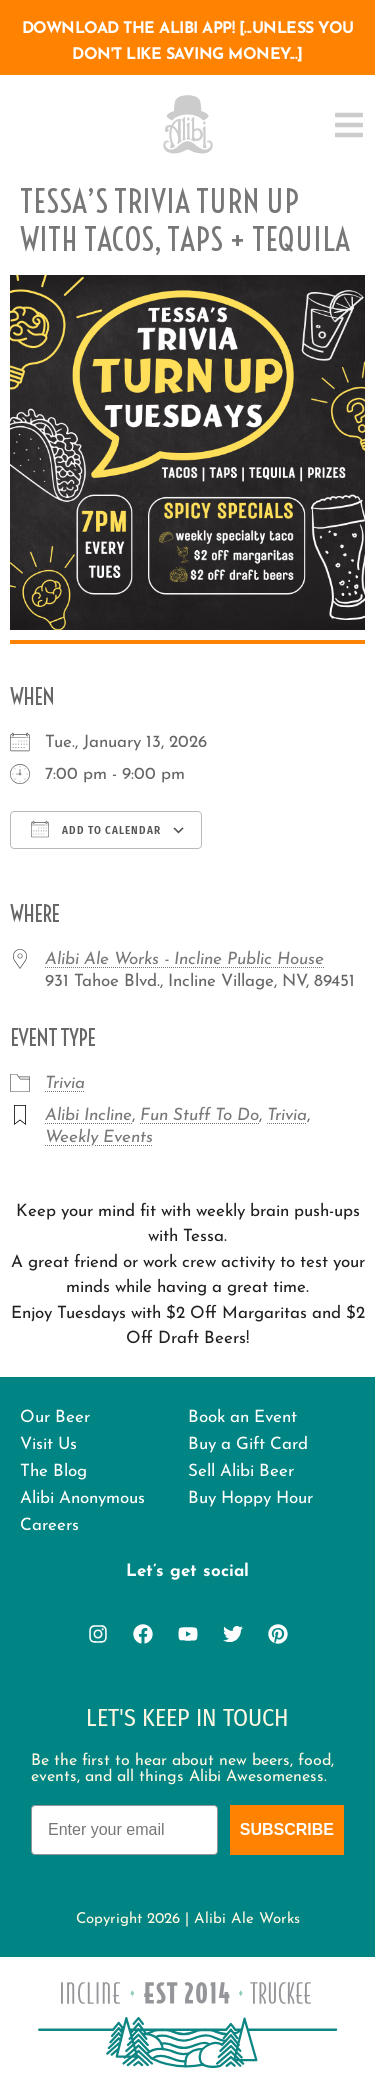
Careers (49, 1525)
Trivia (65, 1083)
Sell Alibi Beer (241, 1471)
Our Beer (55, 1417)
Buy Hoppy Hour (250, 1498)
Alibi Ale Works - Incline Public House (184, 959)
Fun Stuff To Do (199, 1115)
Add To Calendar (96, 829)
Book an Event (242, 1417)
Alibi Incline (88, 1115)
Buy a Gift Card (248, 1444)
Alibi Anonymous (82, 1498)
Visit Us (48, 1444)
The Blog (53, 1471)
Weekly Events (99, 1137)
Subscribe (287, 1829)
